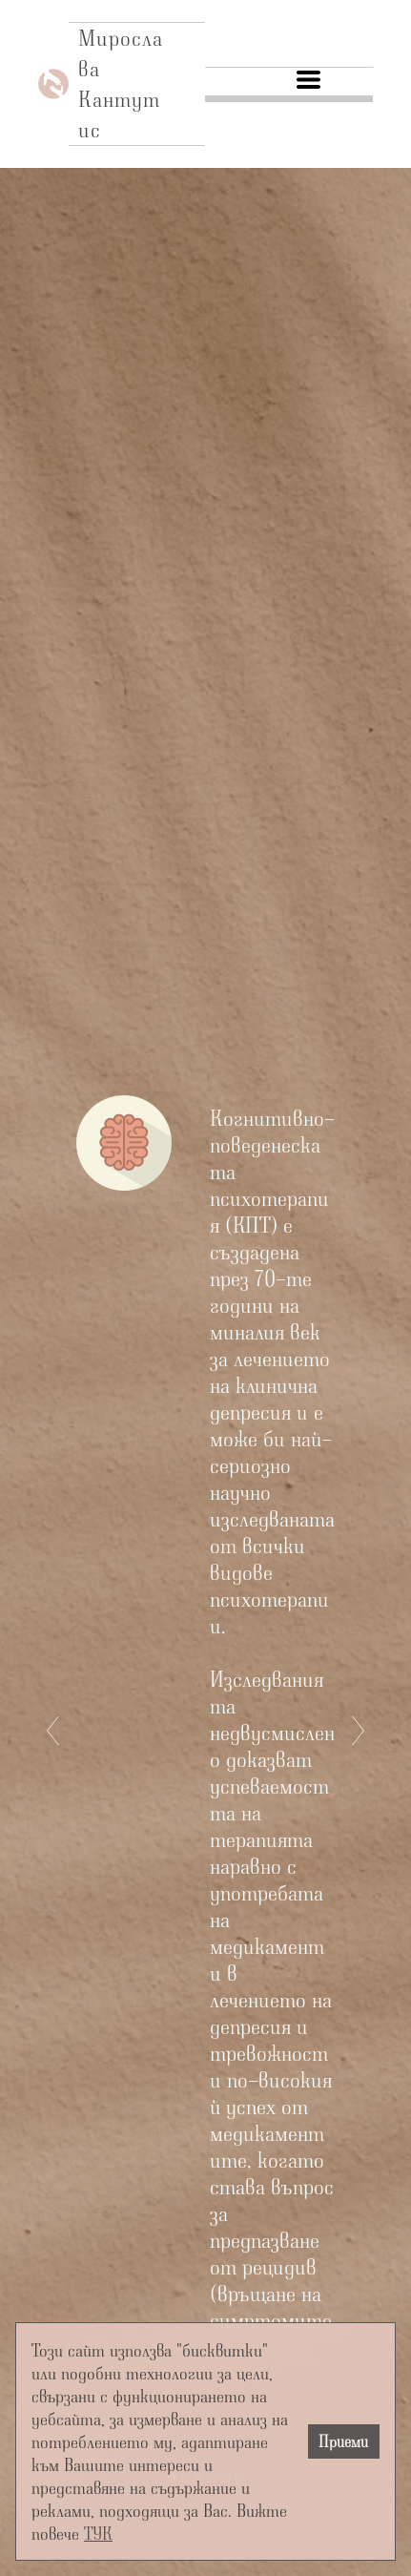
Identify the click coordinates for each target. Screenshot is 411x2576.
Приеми (343, 2441)
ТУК (98, 2533)
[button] (308, 80)
